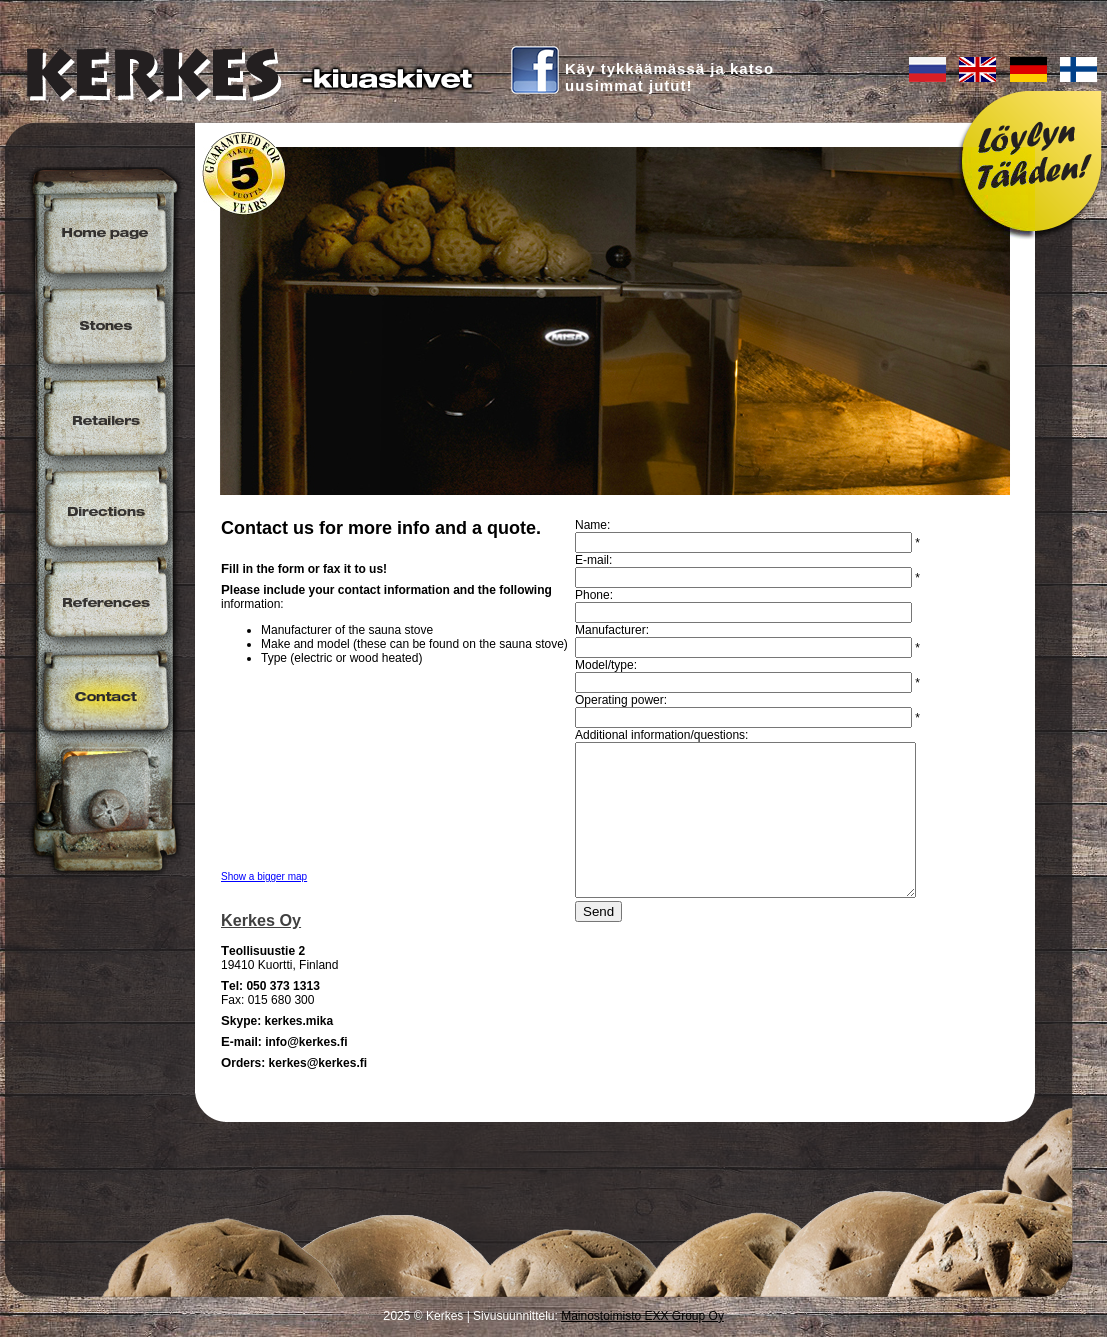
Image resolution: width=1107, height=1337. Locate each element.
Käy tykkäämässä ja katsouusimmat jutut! (669, 77)
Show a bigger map (264, 876)
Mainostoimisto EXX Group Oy (642, 1316)
